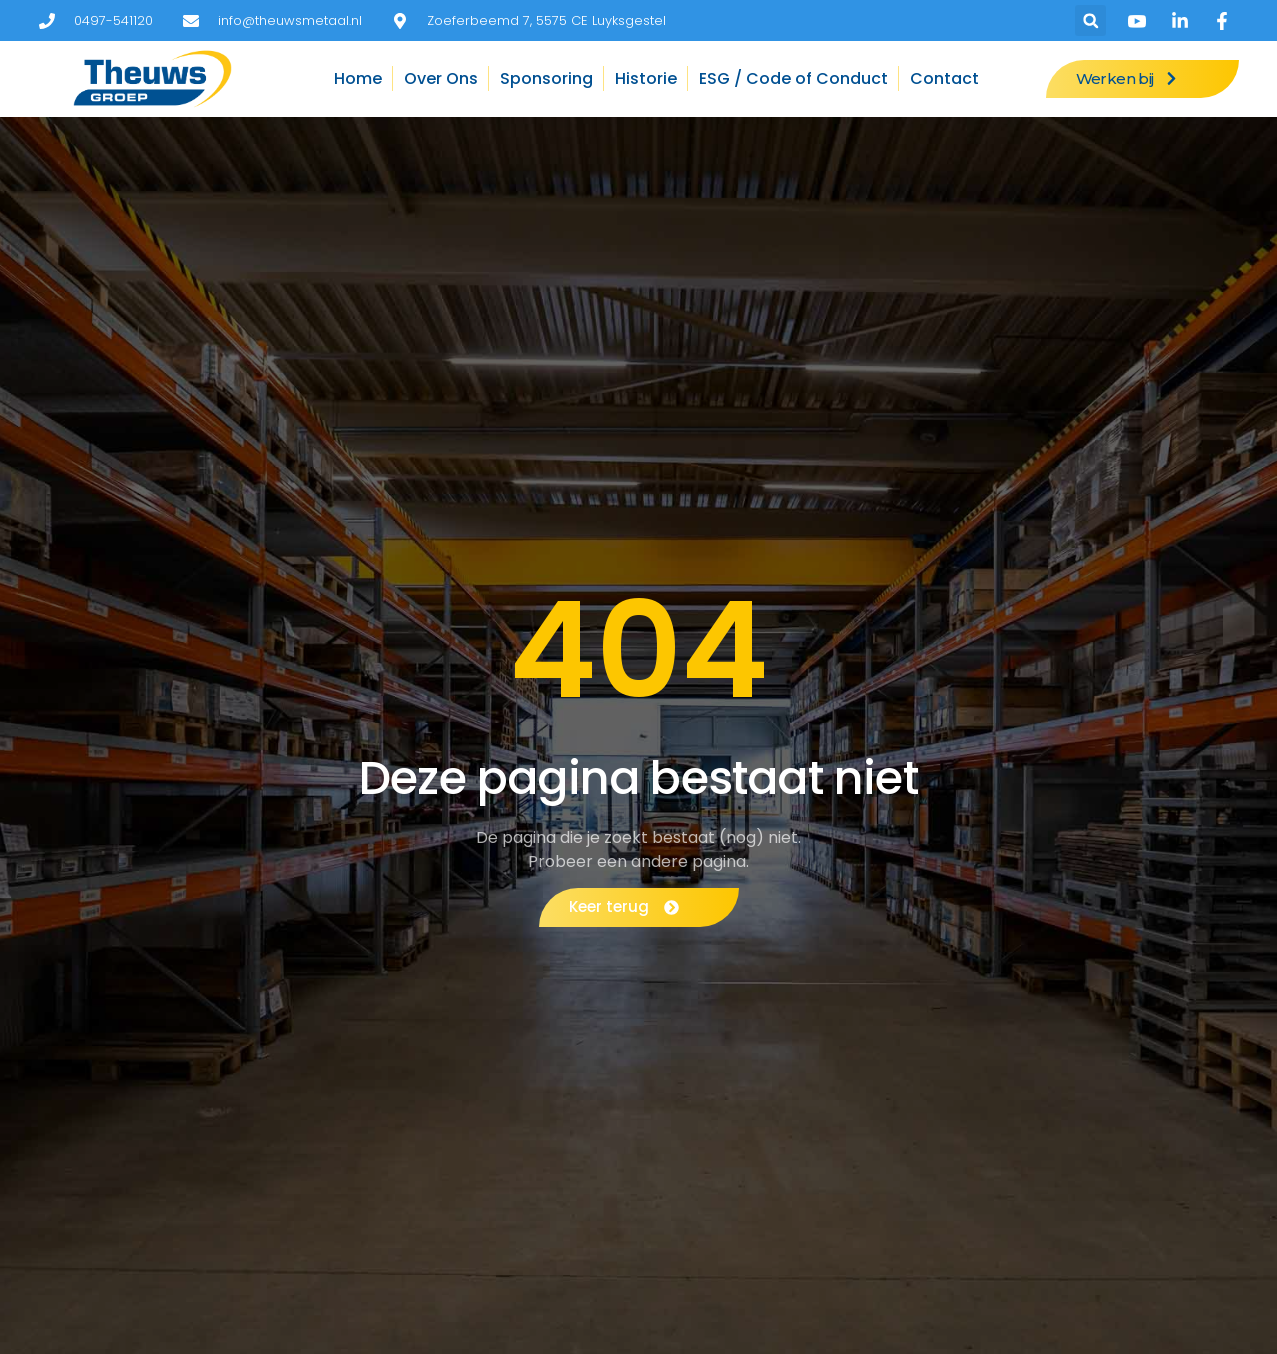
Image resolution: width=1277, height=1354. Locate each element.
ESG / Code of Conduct (793, 78)
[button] (1090, 20)
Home (358, 78)
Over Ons (441, 78)
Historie (646, 78)
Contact (944, 78)
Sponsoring (546, 78)
